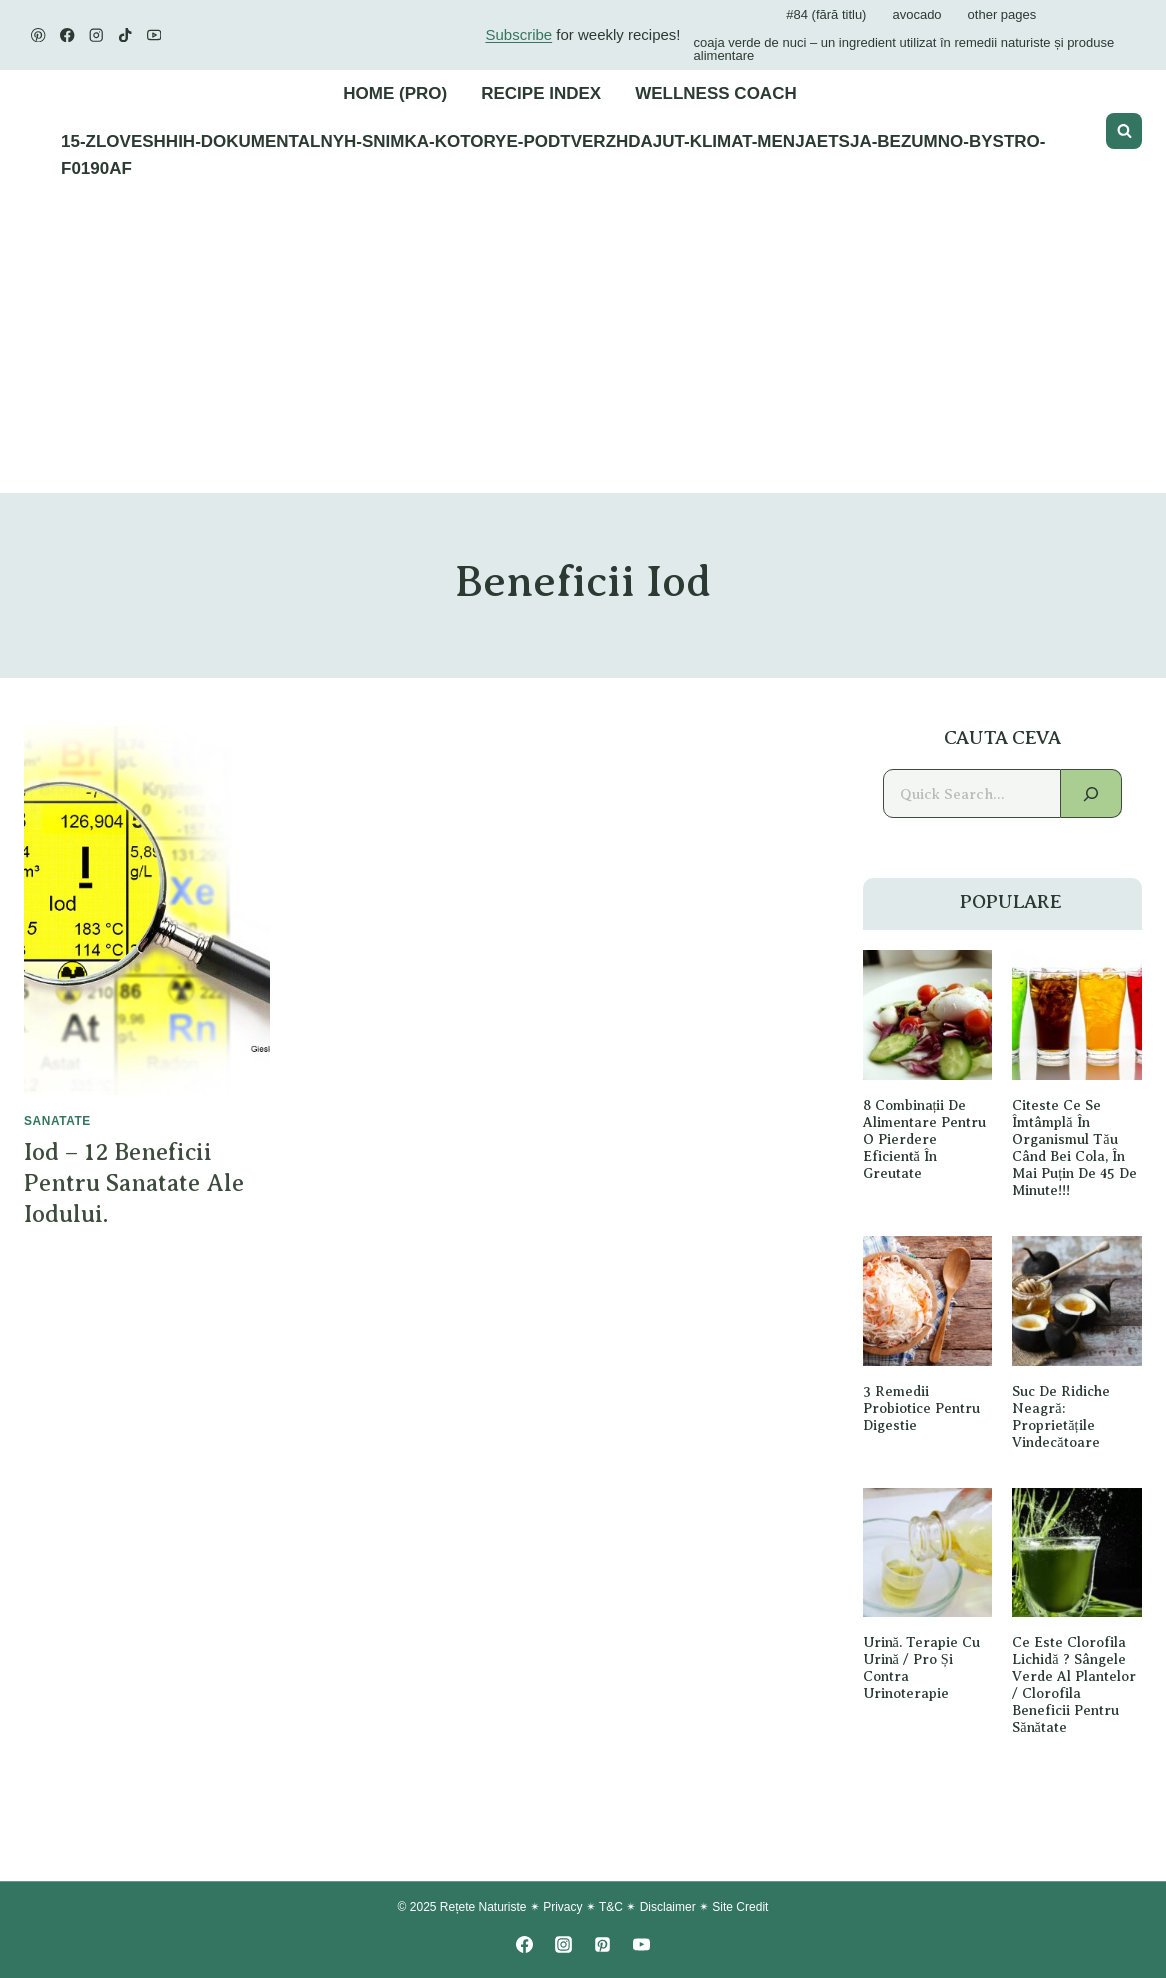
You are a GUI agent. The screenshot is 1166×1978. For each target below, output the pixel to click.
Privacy (562, 1908)
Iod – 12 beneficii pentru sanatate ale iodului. (134, 1183)
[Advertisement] (583, 343)
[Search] (1091, 793)
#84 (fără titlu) (826, 14)
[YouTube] (154, 35)
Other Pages (1002, 14)
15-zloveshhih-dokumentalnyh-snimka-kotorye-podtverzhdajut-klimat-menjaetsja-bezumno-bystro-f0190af (553, 155)
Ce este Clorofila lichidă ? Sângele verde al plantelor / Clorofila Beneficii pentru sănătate (1074, 1685)
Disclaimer (668, 1908)
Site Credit (740, 1908)
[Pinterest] (38, 35)
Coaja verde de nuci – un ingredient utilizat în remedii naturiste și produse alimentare (904, 49)
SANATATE (57, 1121)
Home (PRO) (395, 93)
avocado (916, 14)
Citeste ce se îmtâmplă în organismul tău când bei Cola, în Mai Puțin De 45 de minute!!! (1074, 1147)
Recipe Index (541, 93)
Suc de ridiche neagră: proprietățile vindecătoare (1061, 1416)
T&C (611, 1908)
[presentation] (147, 910)
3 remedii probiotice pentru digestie (921, 1408)
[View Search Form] (1124, 131)
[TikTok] (125, 35)
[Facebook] (67, 35)
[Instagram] (96, 35)
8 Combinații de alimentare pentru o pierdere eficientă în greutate (924, 1139)
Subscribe (518, 34)
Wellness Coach (716, 93)
